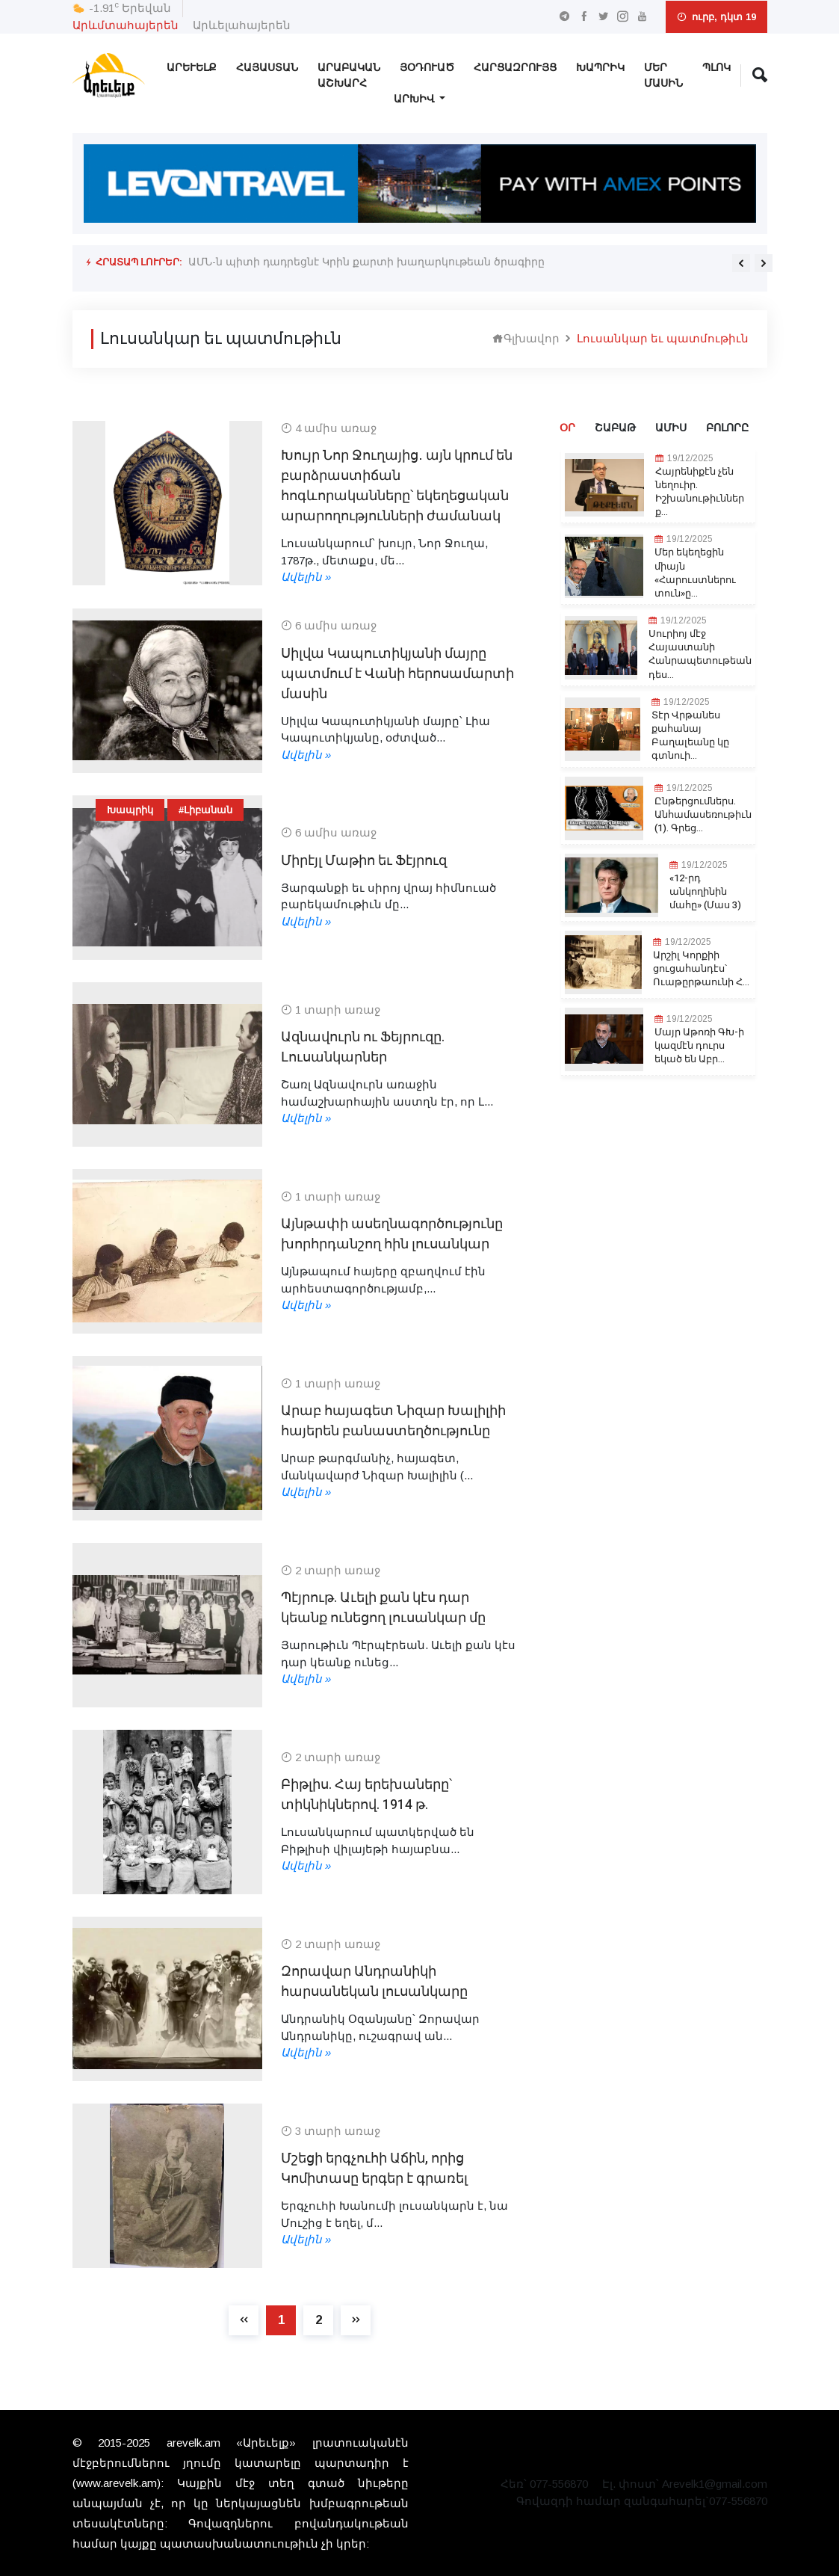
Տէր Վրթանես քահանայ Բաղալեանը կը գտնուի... (690, 736)
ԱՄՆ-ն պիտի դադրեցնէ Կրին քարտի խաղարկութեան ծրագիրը (366, 262)
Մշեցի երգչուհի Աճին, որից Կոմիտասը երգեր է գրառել (374, 2168)
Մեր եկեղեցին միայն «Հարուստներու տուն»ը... (695, 573)
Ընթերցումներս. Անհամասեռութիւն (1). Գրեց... (703, 815)
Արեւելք (192, 68)
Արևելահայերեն (242, 25)
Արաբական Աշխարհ (349, 75)
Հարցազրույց (515, 68)
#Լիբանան (205, 810)
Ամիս (671, 428)
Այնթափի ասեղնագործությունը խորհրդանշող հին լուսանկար (392, 1234)
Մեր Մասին (663, 75)
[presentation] (741, 263)
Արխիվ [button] (415, 99)
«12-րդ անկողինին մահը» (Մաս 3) (705, 892)
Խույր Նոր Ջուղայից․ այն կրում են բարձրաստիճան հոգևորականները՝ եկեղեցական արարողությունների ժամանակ (397, 486)
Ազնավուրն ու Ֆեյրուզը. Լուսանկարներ (363, 1047)
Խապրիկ (600, 68)
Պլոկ (716, 68)
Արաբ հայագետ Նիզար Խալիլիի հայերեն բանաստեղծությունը (393, 1421)
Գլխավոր (526, 338)
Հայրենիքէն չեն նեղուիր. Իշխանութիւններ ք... (699, 492)
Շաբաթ (615, 428)
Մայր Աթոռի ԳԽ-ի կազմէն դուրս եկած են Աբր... (699, 1046)
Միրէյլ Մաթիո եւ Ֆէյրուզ (364, 861)
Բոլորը (727, 428)
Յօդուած (427, 68)
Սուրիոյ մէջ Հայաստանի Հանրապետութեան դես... (700, 654)
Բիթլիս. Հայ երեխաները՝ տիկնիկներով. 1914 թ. (366, 1795)
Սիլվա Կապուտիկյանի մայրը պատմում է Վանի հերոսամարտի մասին (397, 674)
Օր (567, 428)
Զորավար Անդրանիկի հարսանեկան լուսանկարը (374, 1982)
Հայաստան (267, 68)
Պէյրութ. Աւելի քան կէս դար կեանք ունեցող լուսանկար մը (383, 1608)
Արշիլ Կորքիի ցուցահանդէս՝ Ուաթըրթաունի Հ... (701, 969)
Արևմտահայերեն (125, 25)
